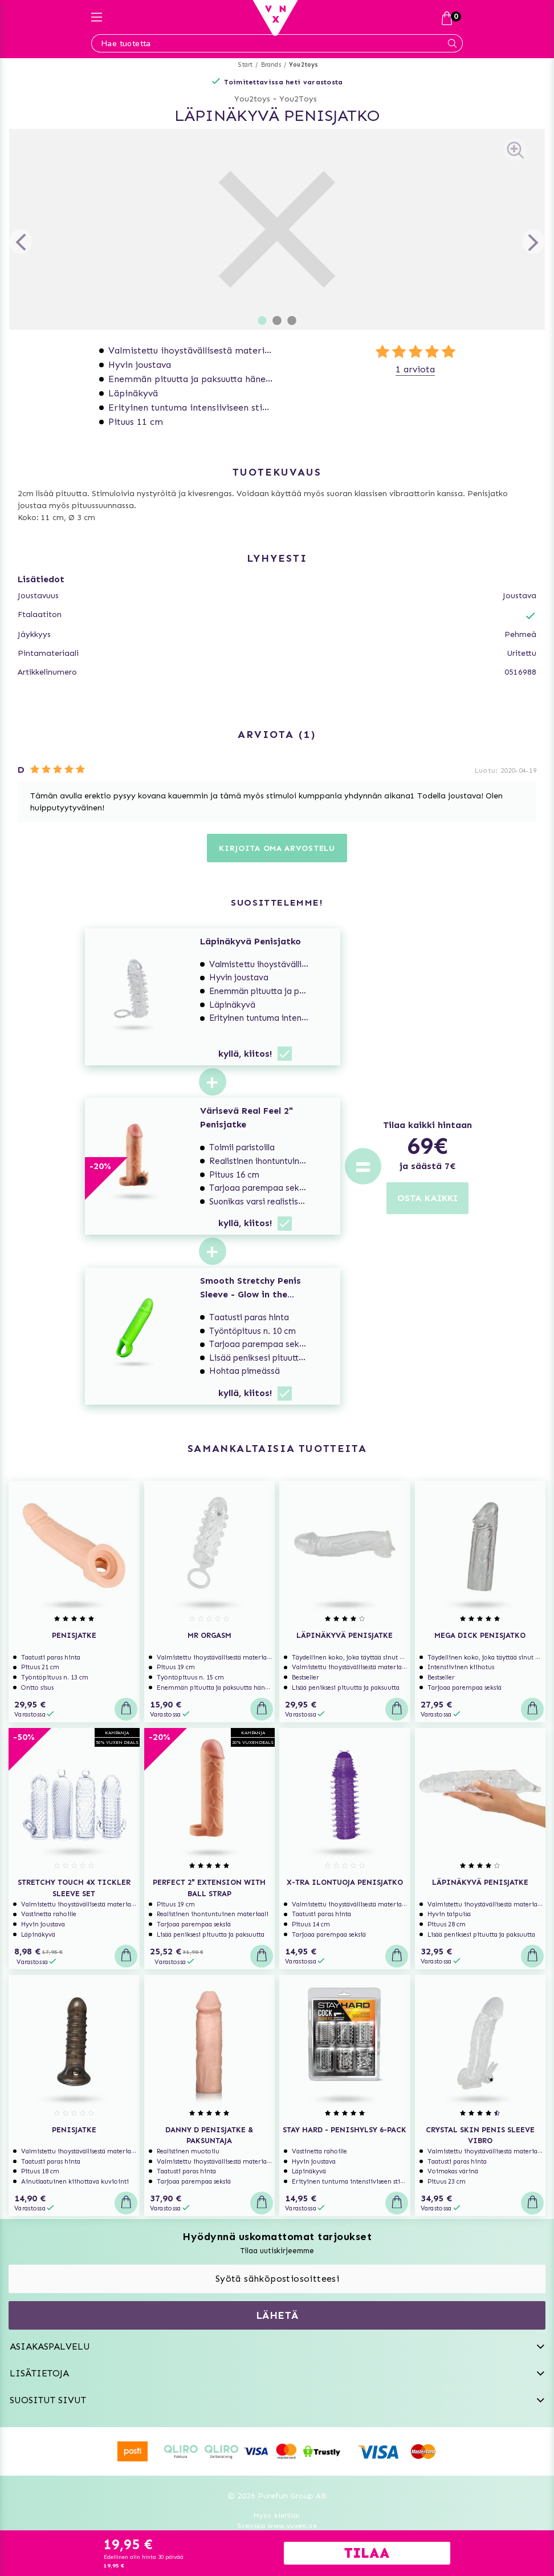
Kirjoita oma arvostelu (277, 848)
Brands (271, 64)
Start (245, 64)
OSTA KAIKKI (427, 1197)
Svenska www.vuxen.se (277, 2526)
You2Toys (298, 99)
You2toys (304, 64)
